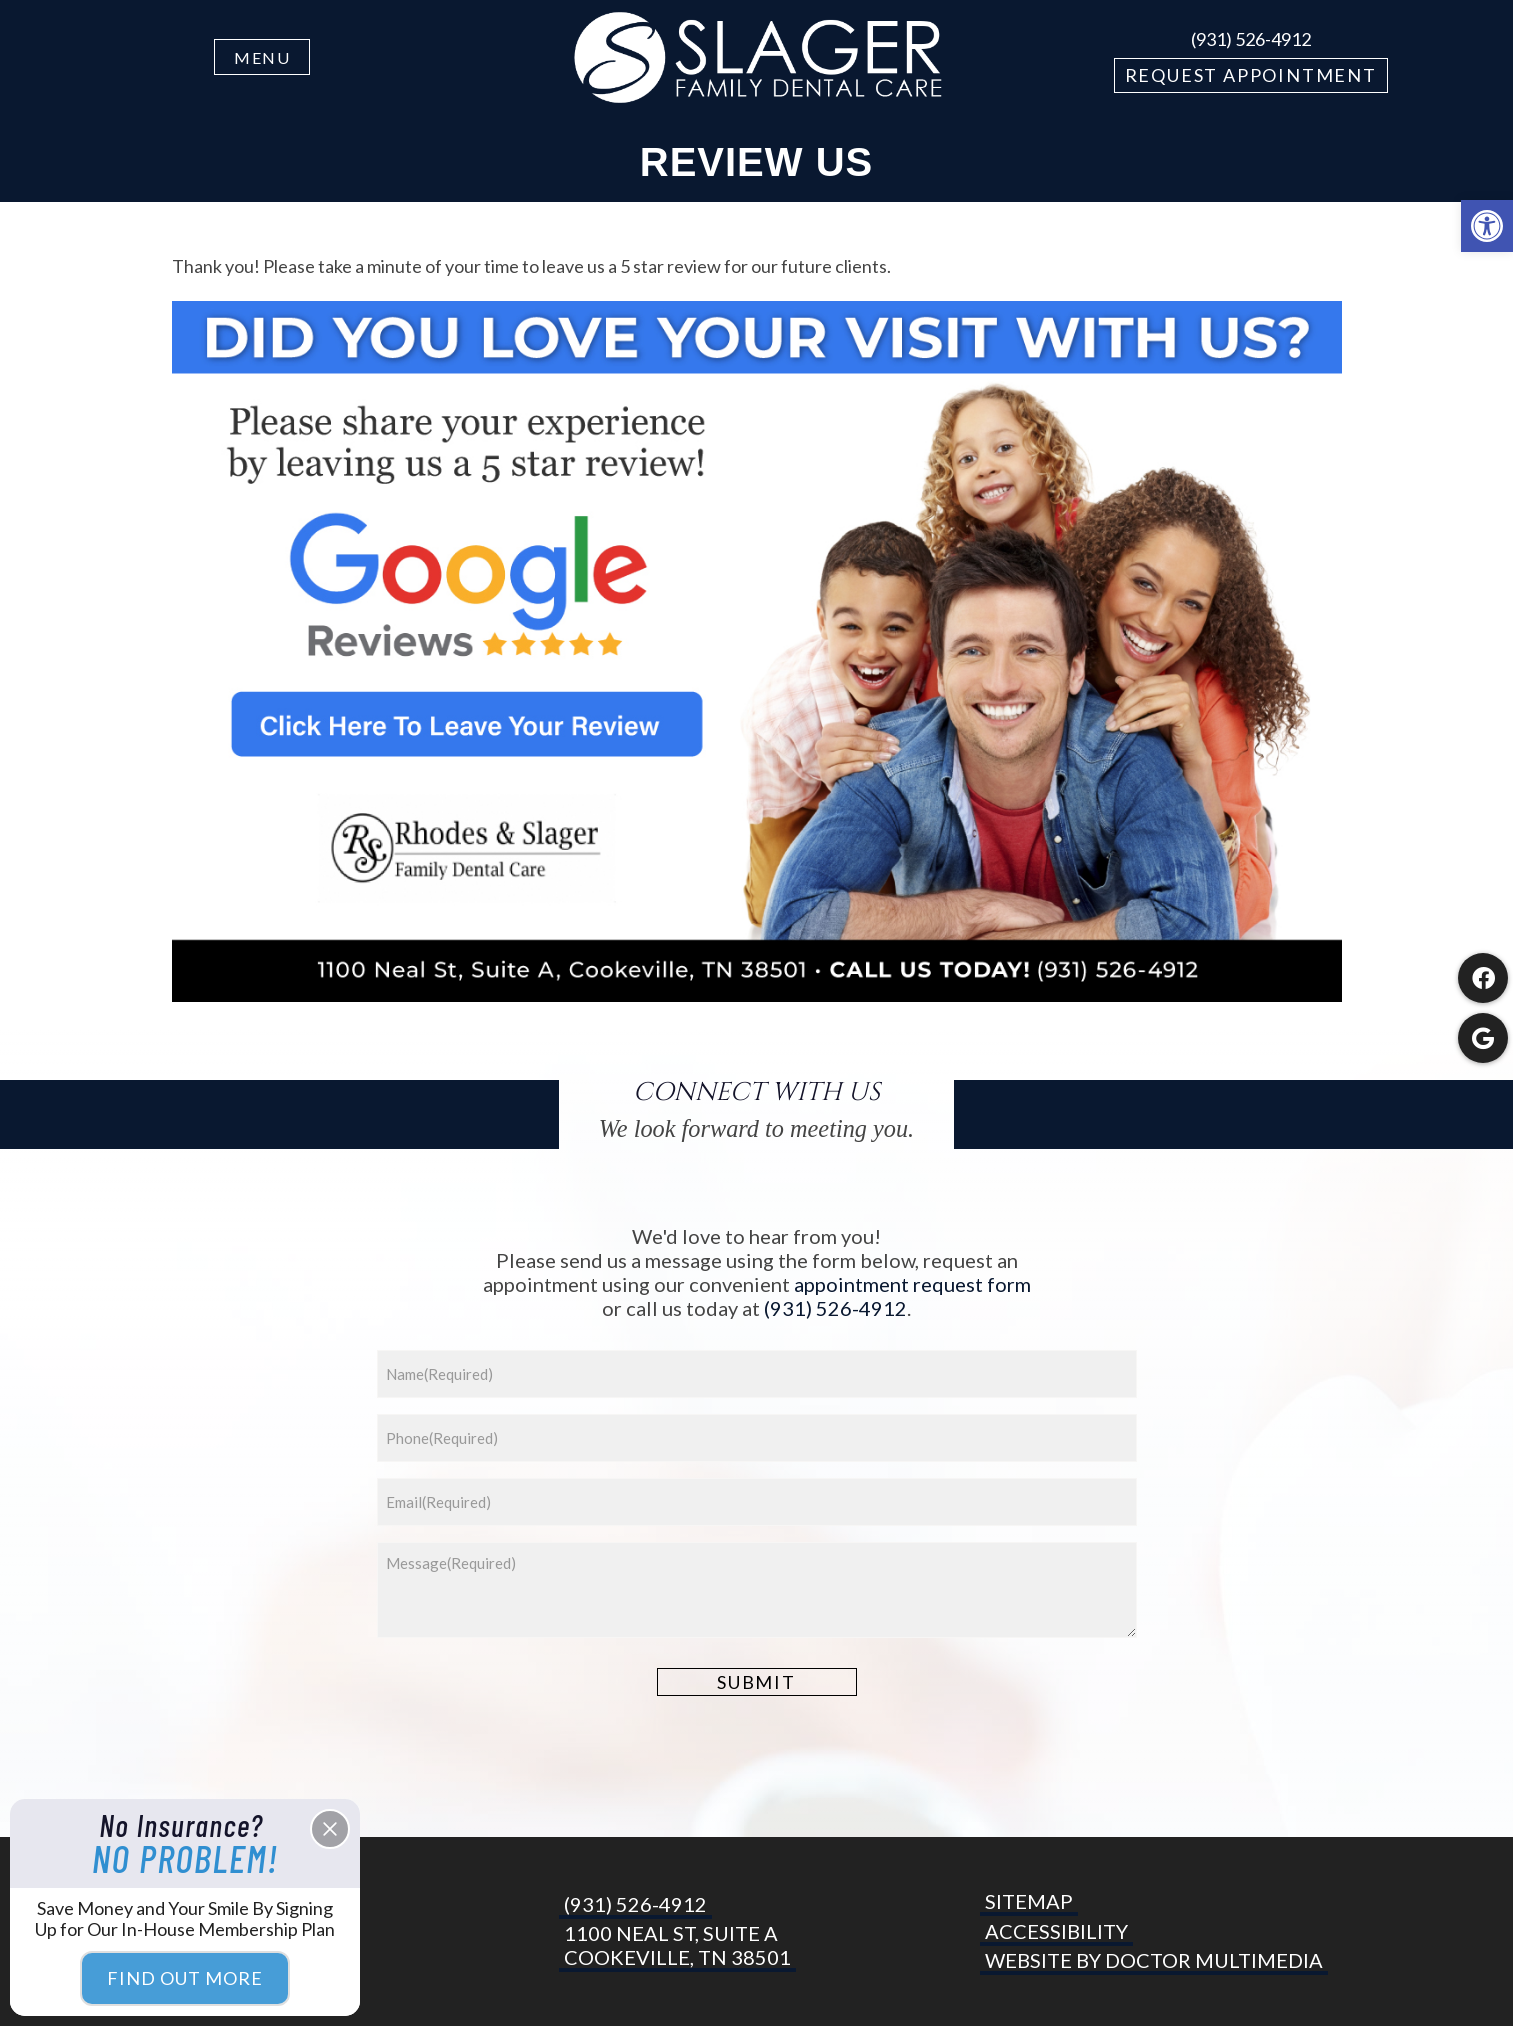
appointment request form (912, 1284)
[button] (1487, 226)
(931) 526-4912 (1251, 39)
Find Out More (185, 1978)
